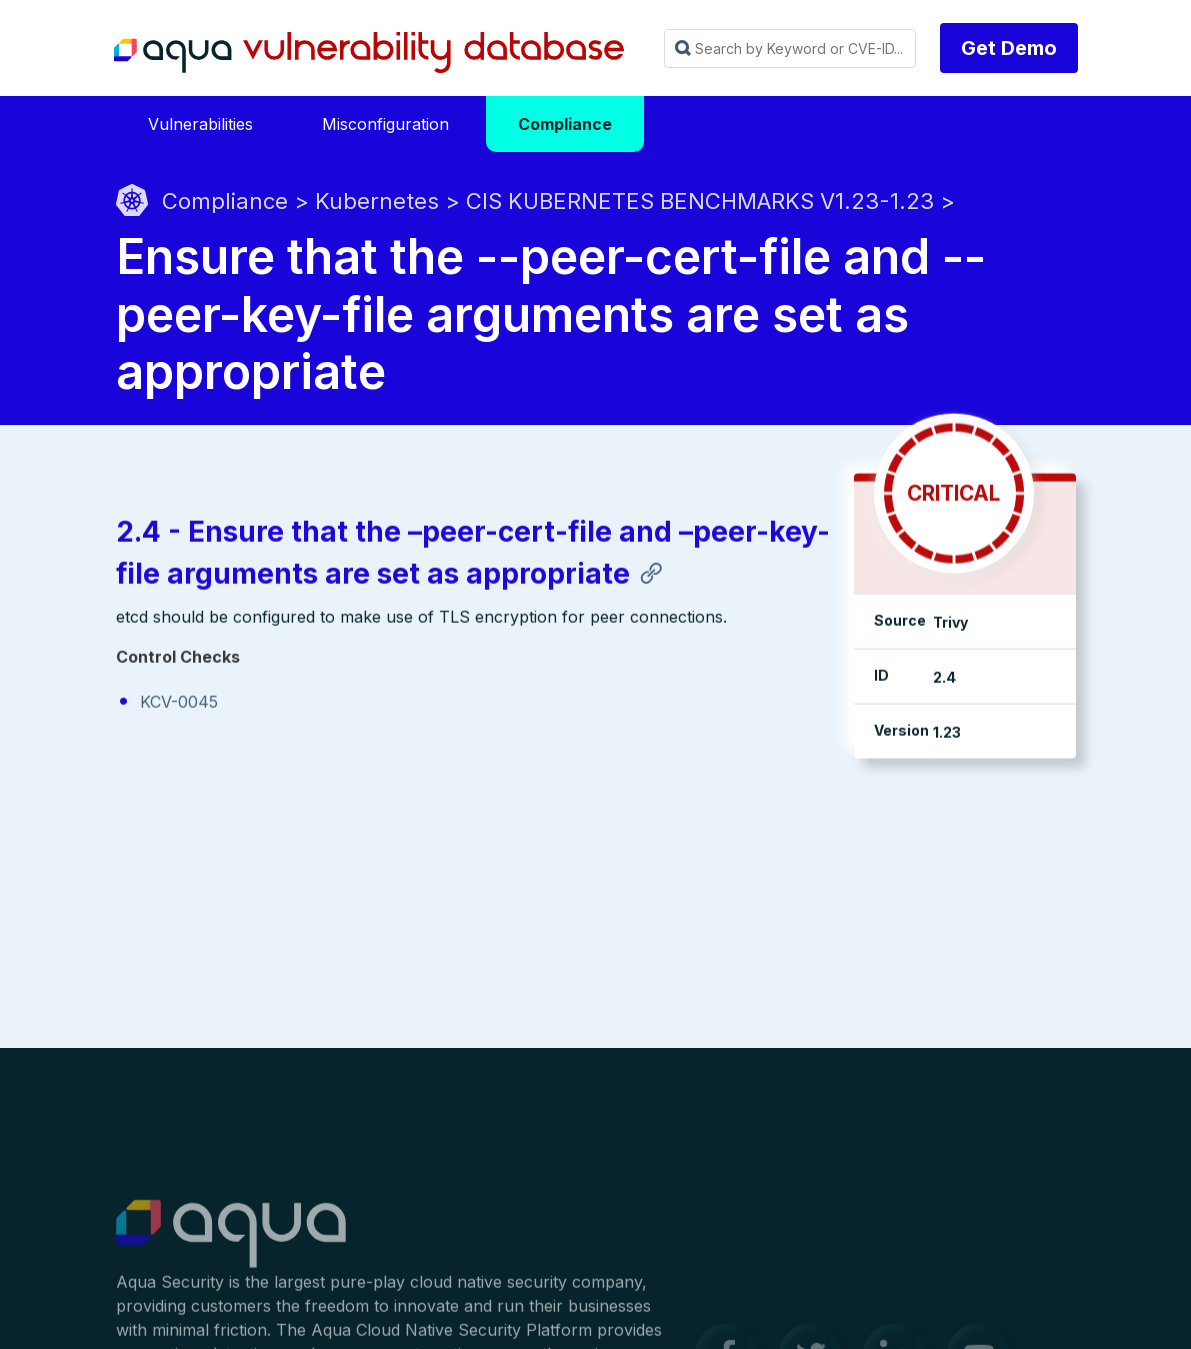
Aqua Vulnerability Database (369, 53)
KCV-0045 (179, 703)
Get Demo (1009, 48)
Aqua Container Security (231, 1244)
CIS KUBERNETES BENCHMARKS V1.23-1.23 (700, 201)
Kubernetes (377, 201)
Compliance (225, 201)
